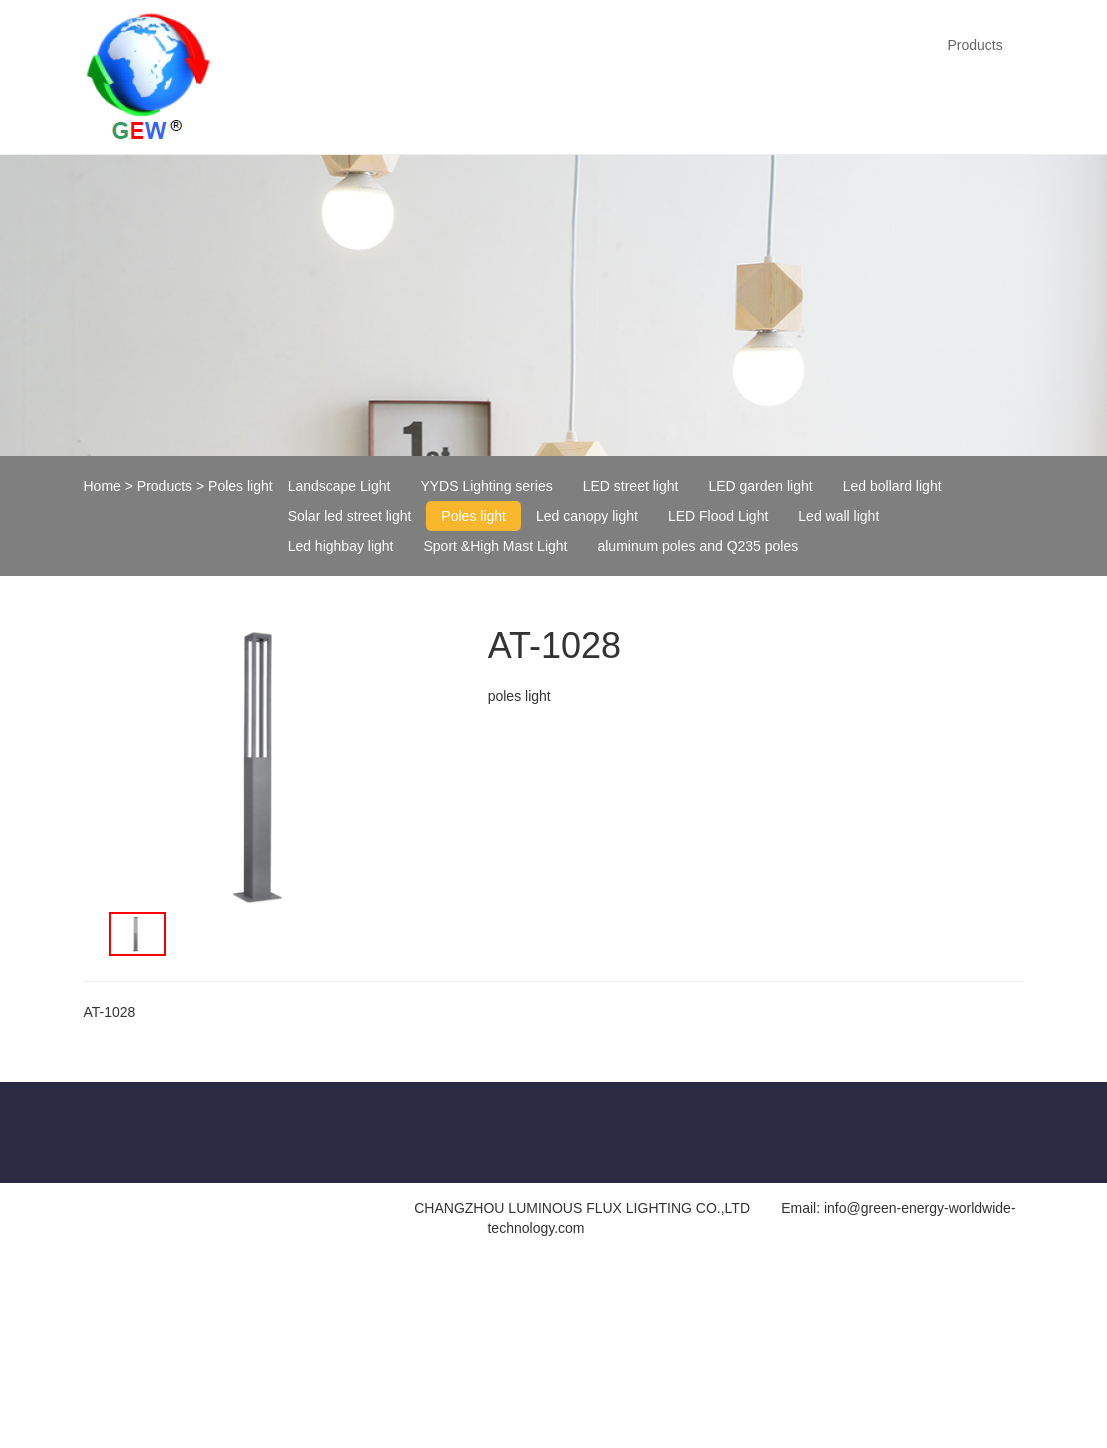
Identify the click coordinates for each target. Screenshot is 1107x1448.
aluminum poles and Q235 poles (697, 546)
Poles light (240, 486)
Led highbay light (341, 546)
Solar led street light (350, 516)
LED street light (631, 486)
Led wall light (838, 516)
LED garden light (760, 486)
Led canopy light (587, 516)
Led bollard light (892, 486)
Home (102, 486)
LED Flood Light (718, 516)
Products (974, 45)
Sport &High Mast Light (496, 546)
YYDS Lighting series (486, 486)
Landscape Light (339, 486)
